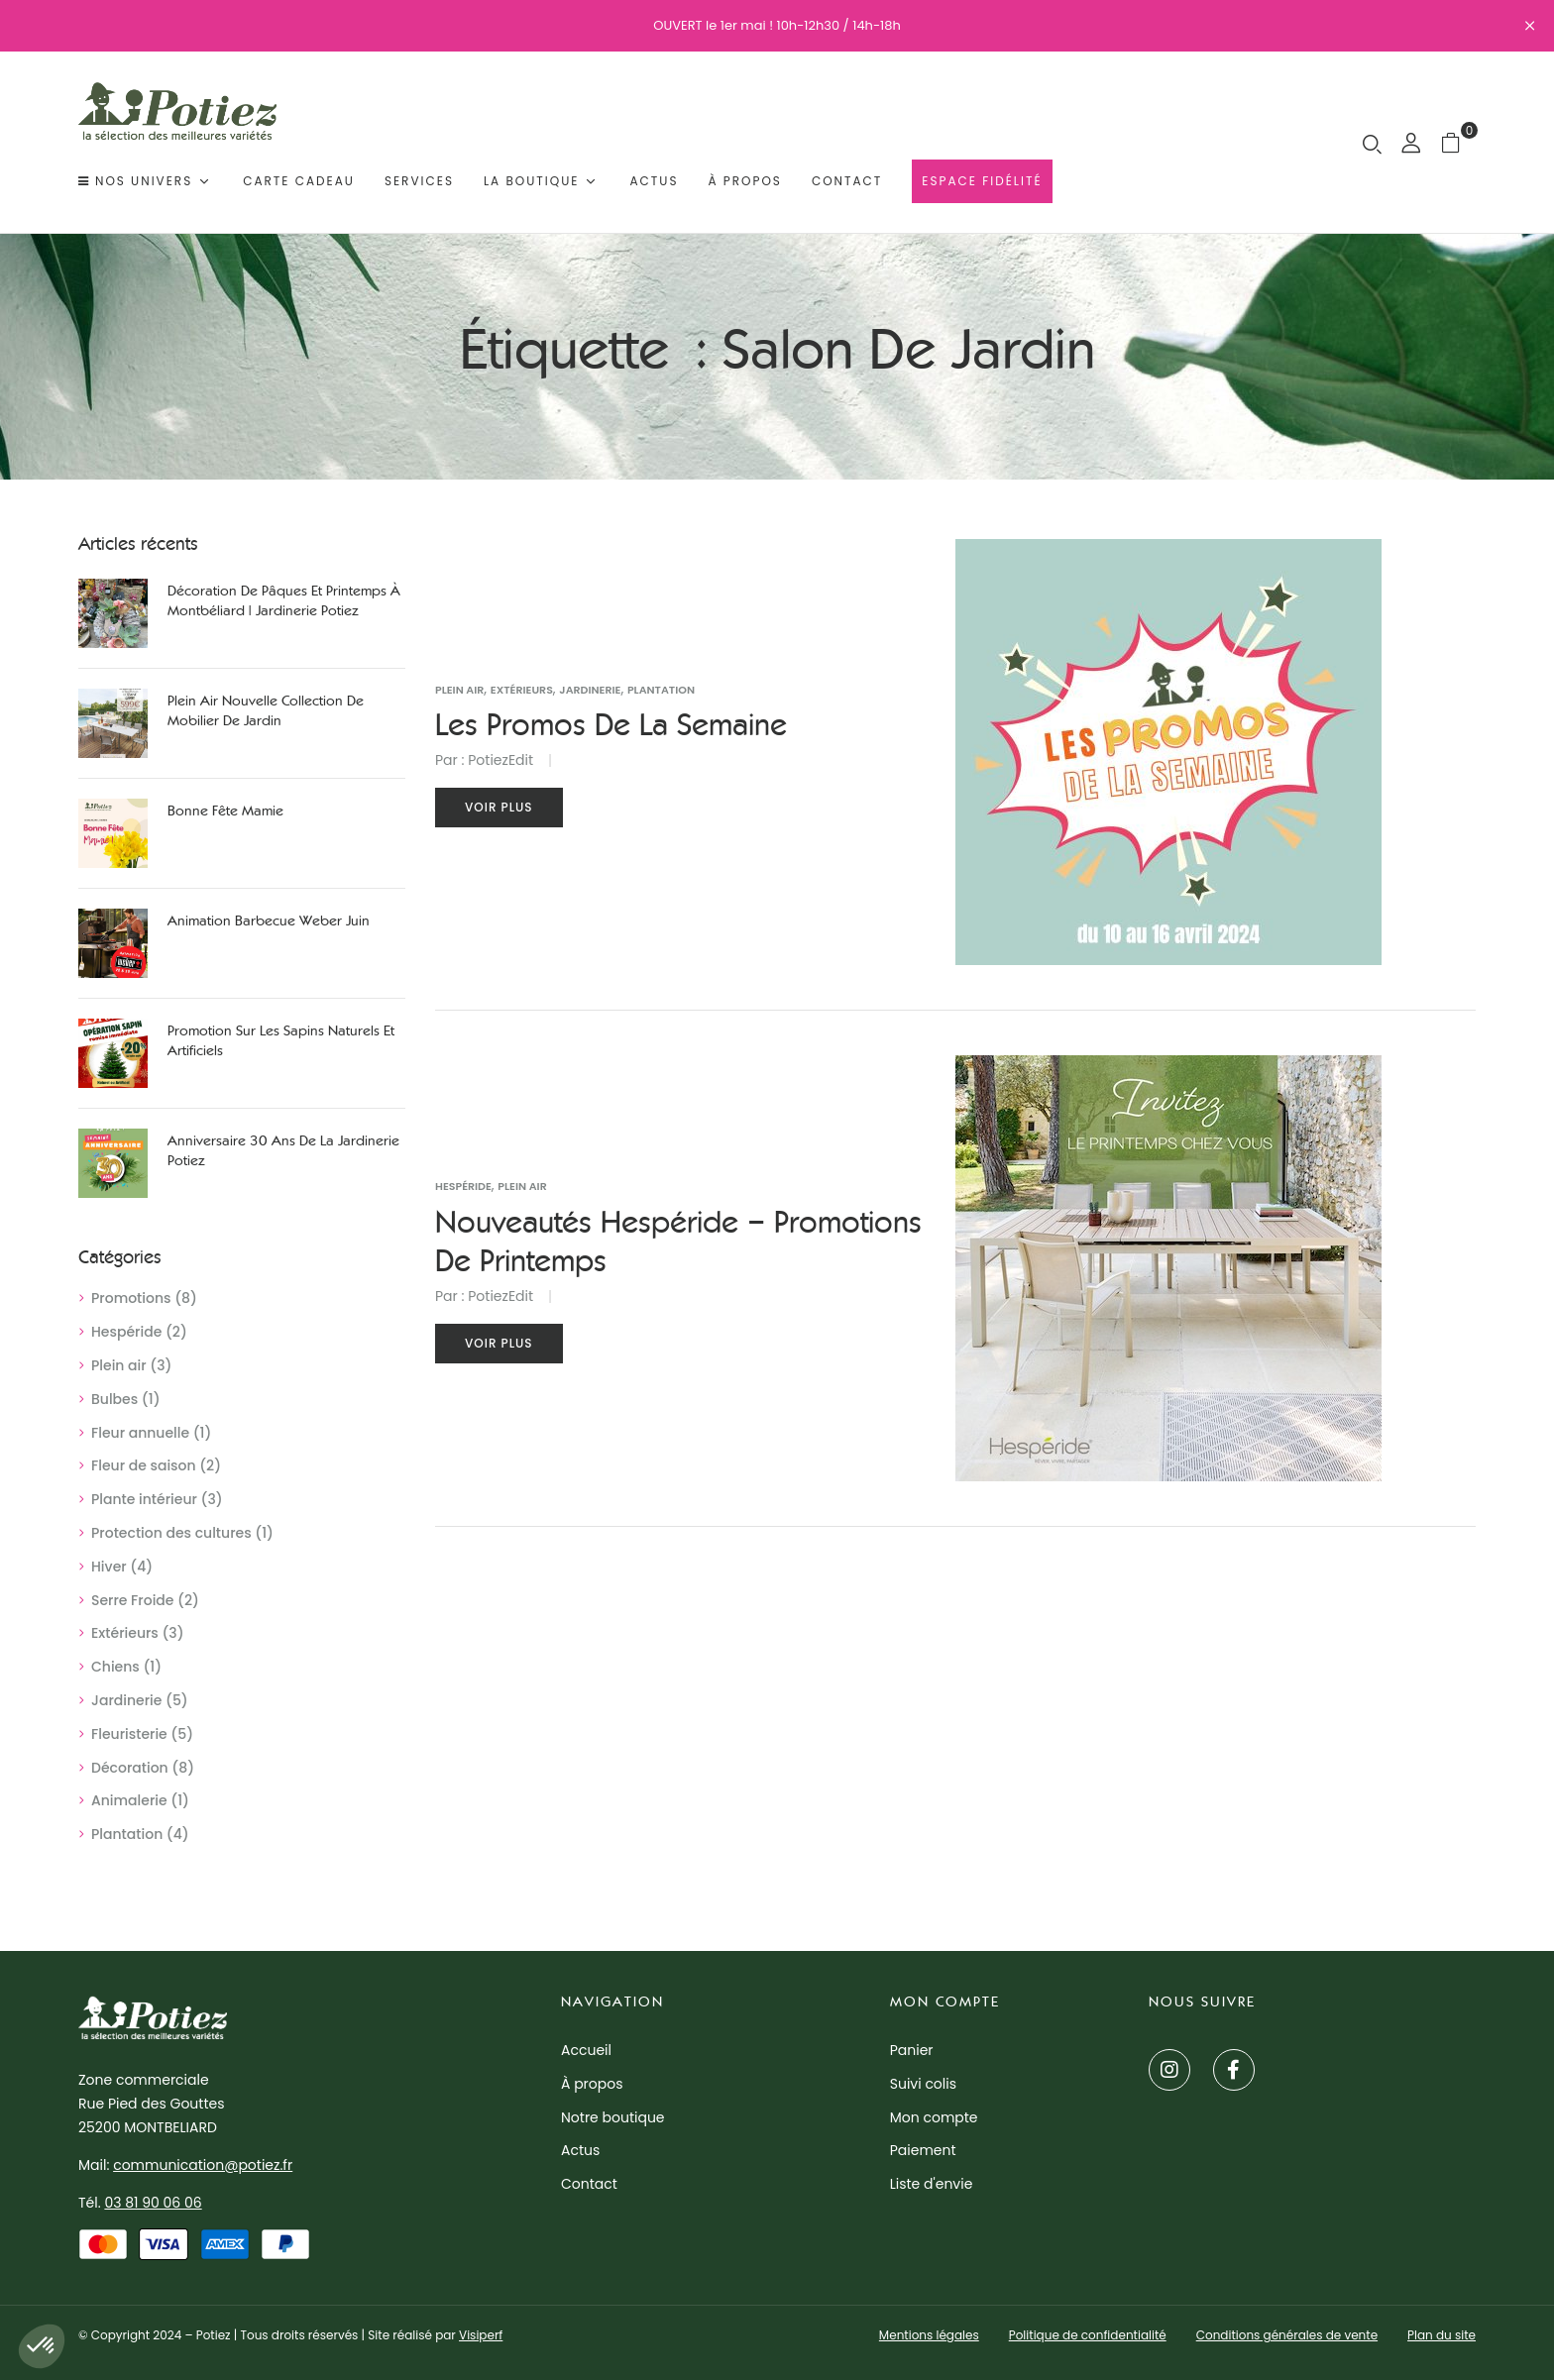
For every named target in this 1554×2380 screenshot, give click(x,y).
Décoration (129, 1768)
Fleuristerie (129, 1734)
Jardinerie (126, 1700)
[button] (1458, 142)
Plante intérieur (144, 1499)
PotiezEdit (500, 760)
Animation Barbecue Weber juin (268, 921)
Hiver (109, 1566)
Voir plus (499, 807)
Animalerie (129, 1800)
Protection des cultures (171, 1533)
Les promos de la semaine (611, 724)
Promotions (131, 1298)
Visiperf (480, 2334)
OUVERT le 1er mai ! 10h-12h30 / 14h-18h (777, 25)
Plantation (127, 1834)
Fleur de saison (143, 1465)
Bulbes (114, 1399)
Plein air (119, 1365)
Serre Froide (132, 1600)
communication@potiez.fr (202, 2165)
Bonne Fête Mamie (225, 811)
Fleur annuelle (140, 1433)
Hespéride (126, 1332)
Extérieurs (125, 1633)
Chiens (115, 1667)
